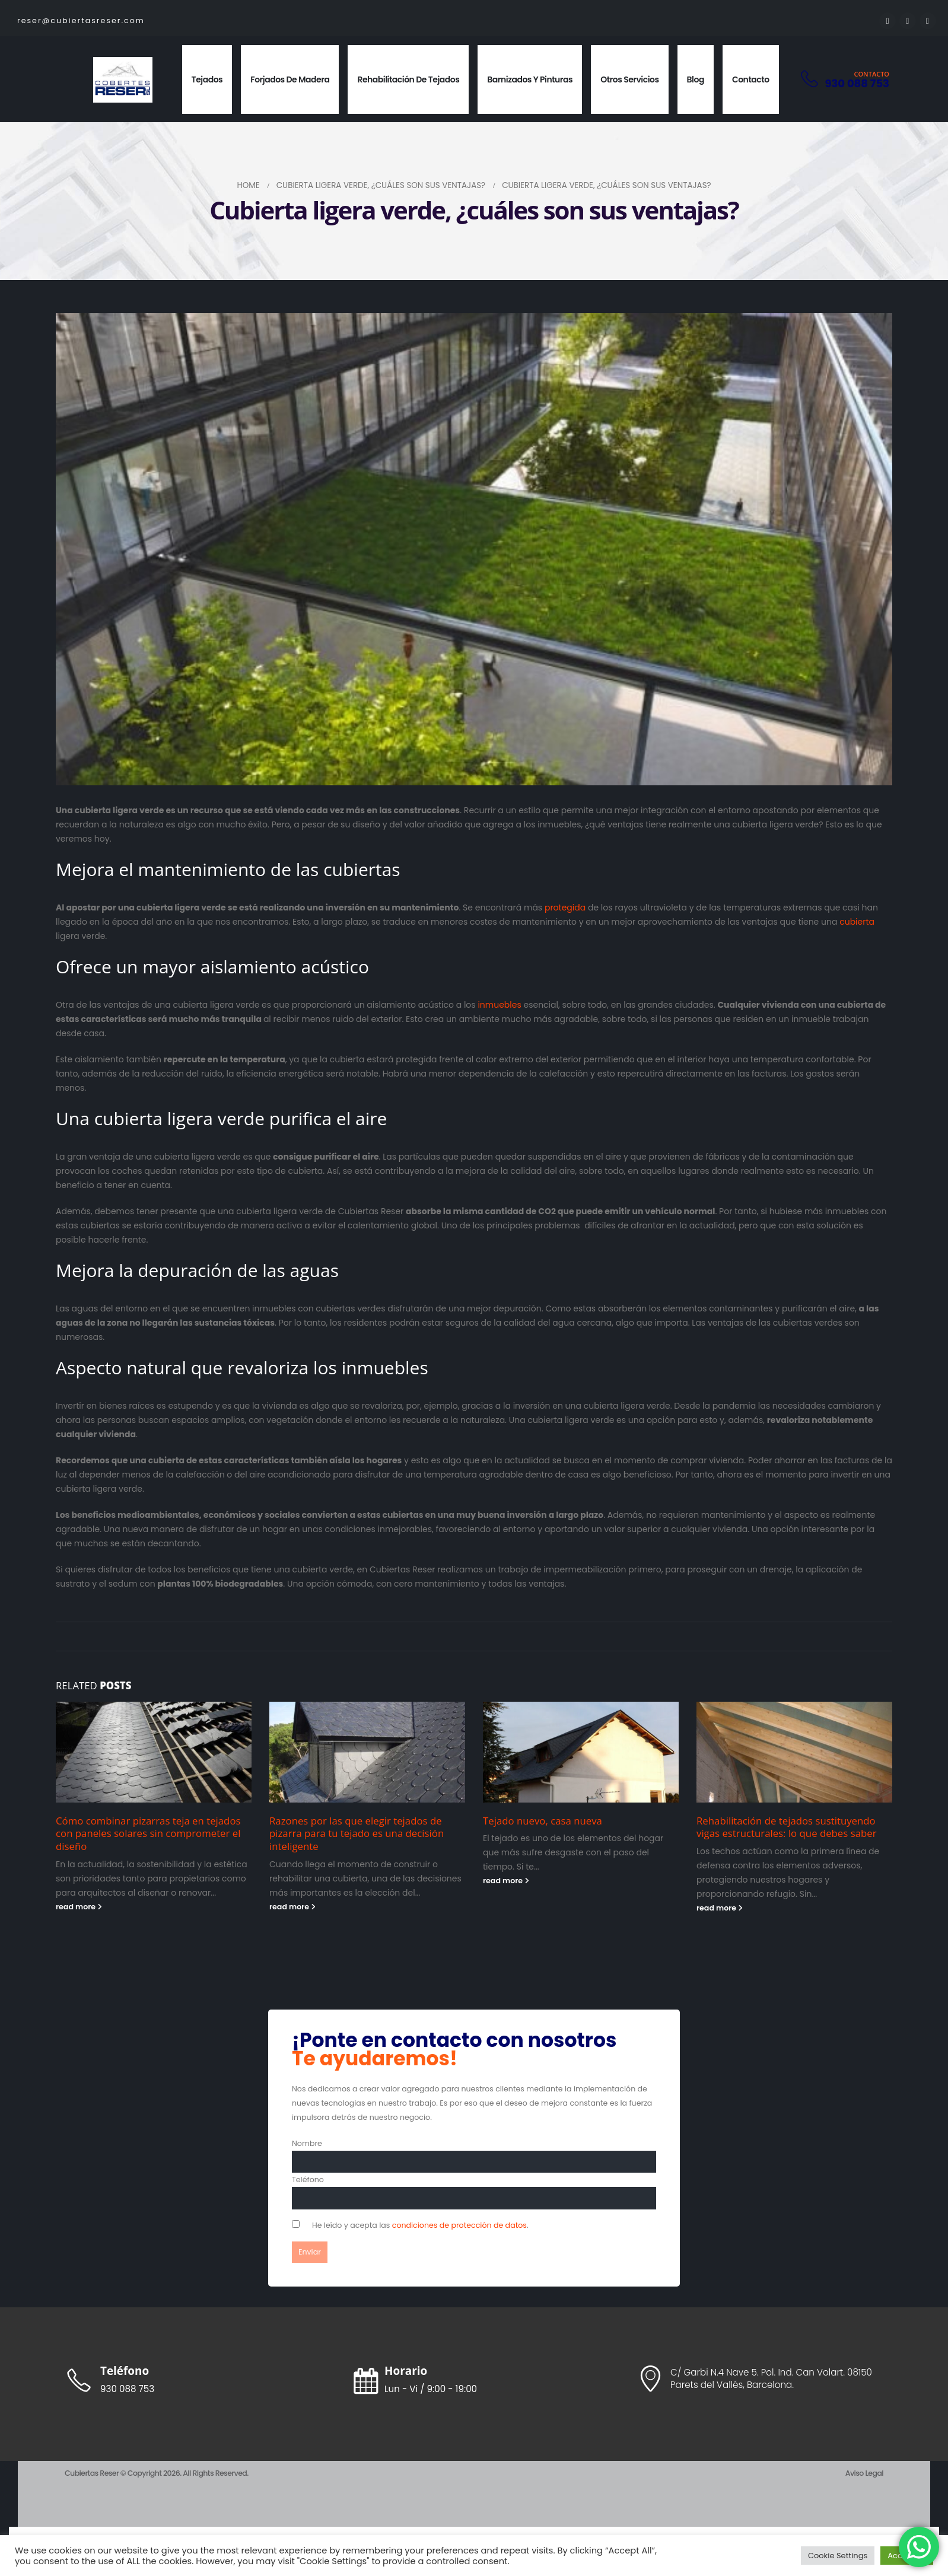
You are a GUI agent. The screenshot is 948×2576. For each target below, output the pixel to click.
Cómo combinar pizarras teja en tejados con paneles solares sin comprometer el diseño (148, 1834)
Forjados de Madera (289, 79)
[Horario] (474, 2380)
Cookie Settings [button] (837, 2555)
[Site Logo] (122, 80)
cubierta (856, 922)
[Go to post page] (154, 1752)
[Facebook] (887, 20)
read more (79, 1907)
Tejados (207, 79)
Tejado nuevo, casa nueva (542, 1820)
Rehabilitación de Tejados (408, 79)
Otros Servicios (629, 79)
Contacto (750, 79)
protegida (565, 907)
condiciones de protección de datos (459, 2225)
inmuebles (499, 1005)
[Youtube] (907, 20)
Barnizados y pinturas (529, 79)
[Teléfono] (189, 2380)
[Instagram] (928, 20)
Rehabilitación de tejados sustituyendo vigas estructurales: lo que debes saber (786, 1827)
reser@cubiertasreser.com (81, 20)
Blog (695, 79)
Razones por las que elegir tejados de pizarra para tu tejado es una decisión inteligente (356, 1834)
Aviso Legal (864, 2473)
